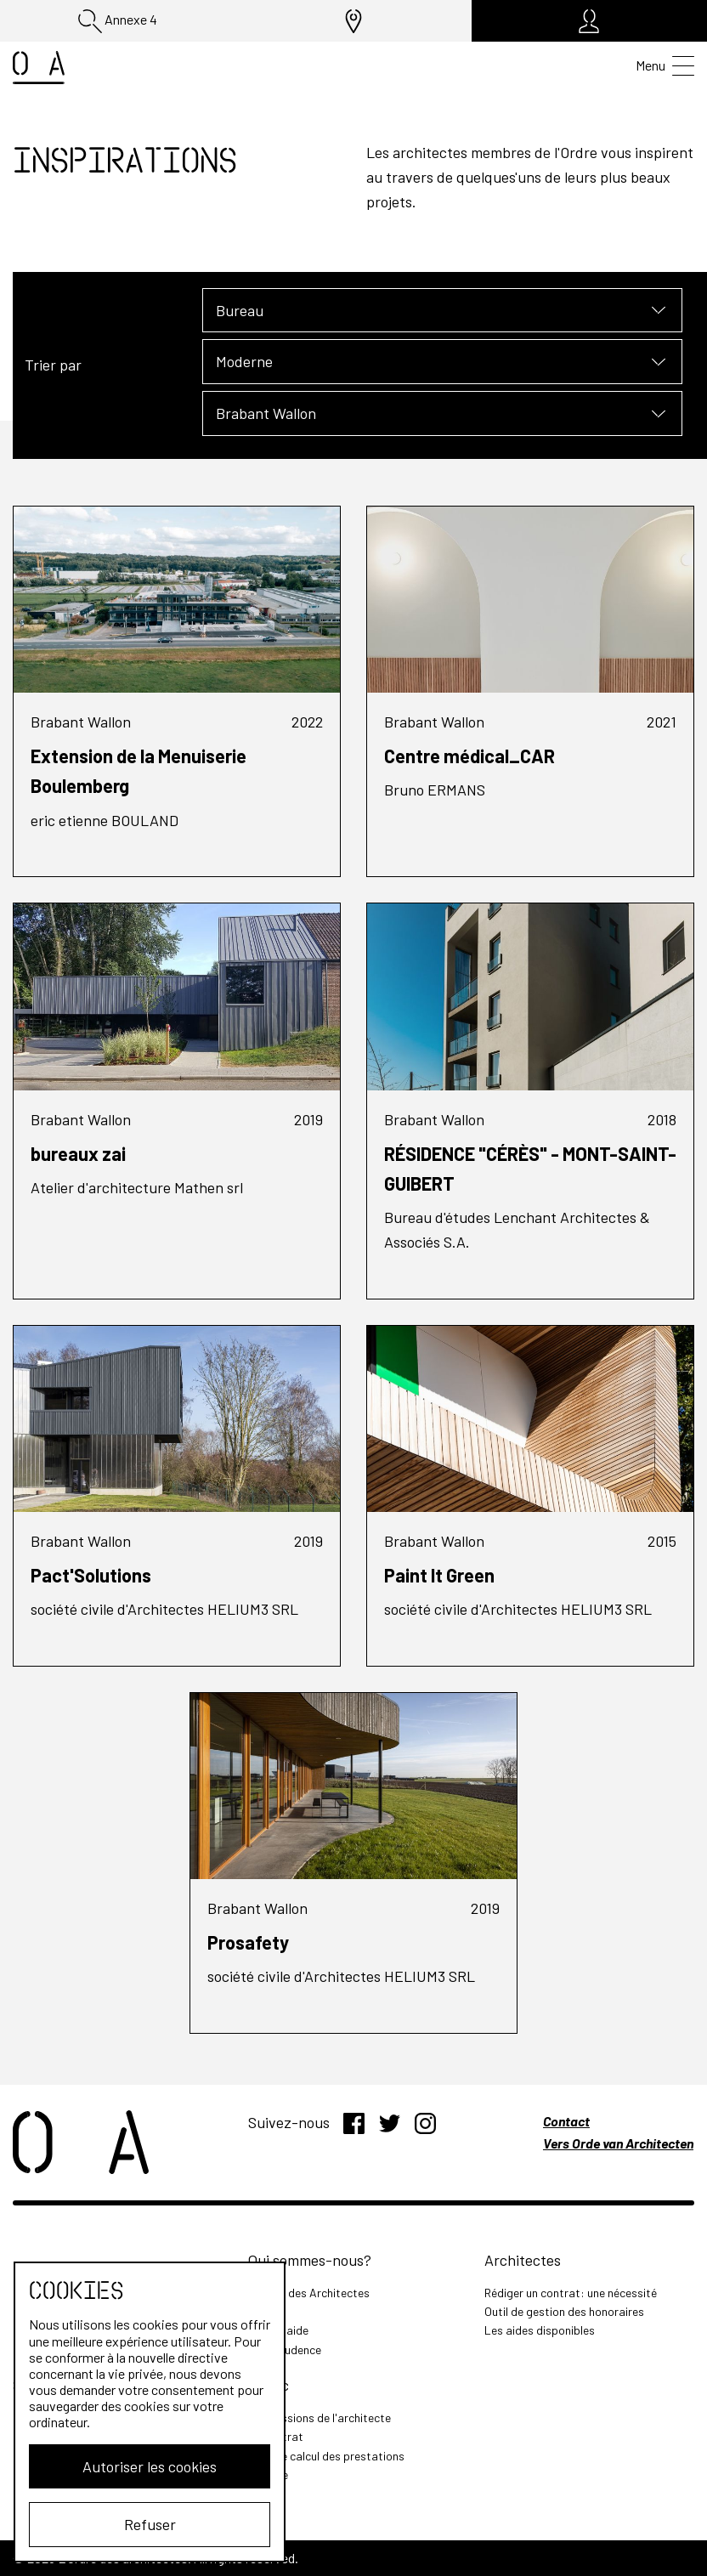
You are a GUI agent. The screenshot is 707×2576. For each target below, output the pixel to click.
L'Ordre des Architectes (309, 2292)
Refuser (150, 2524)
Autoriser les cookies (149, 2466)
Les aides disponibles (539, 2330)
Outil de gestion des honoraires (564, 2311)
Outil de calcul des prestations (326, 2456)
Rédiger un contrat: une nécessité (570, 2292)
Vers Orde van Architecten (618, 2143)
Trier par (53, 364)
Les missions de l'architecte (319, 2417)
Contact (566, 2121)
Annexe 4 (117, 21)
